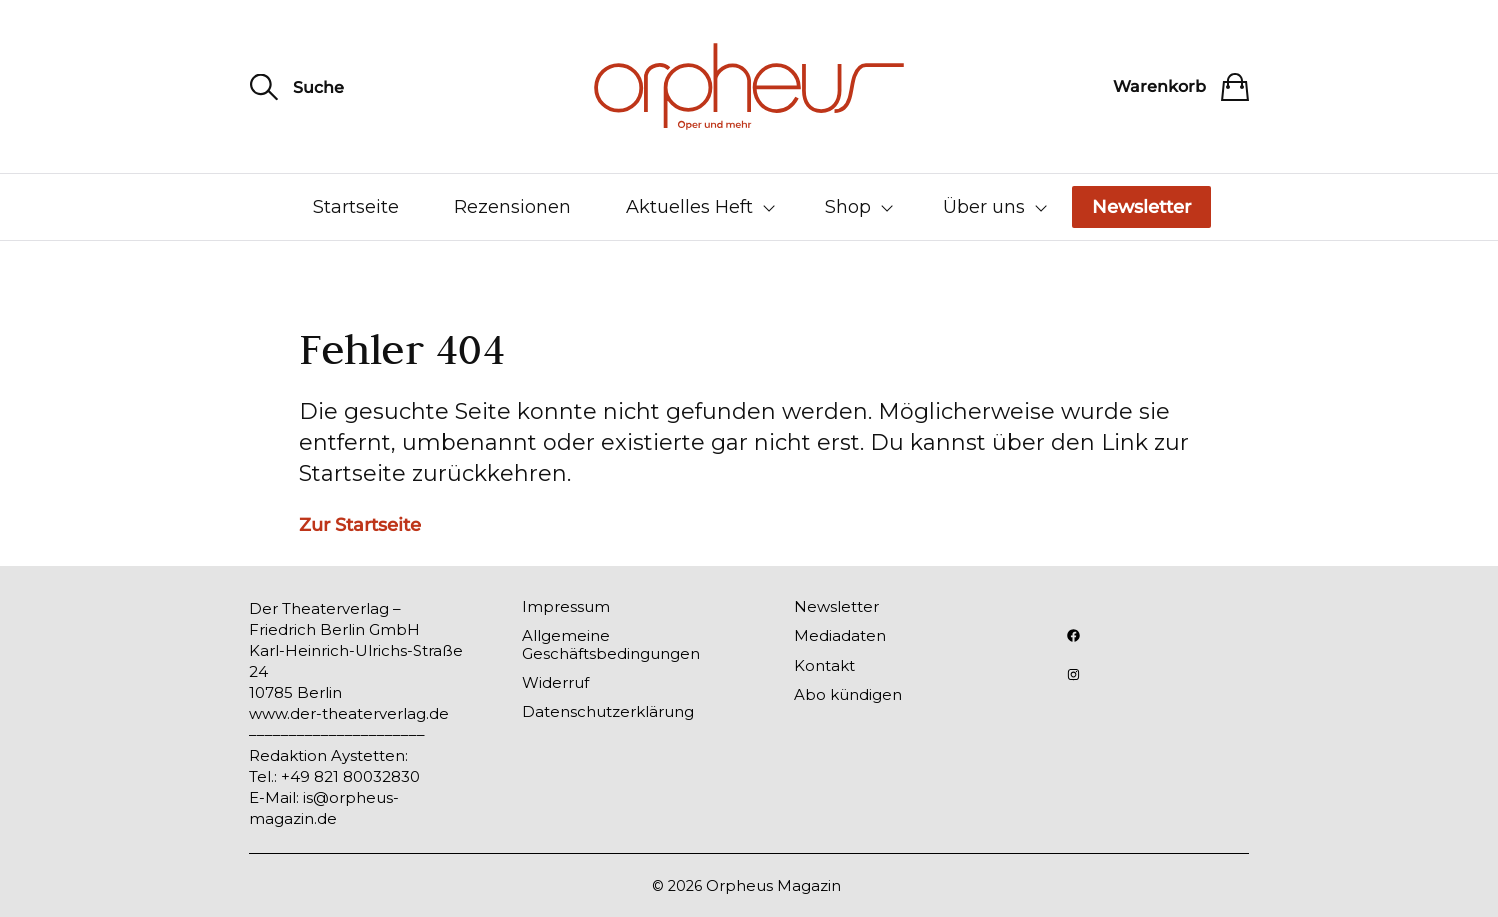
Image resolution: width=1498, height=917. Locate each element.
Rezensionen (512, 207)
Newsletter (1141, 207)
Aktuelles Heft (689, 207)
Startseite (356, 207)
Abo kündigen (848, 694)
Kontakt (824, 665)
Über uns (984, 207)
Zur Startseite (360, 525)
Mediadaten (840, 635)
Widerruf (555, 682)
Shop (848, 207)
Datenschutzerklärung (608, 711)
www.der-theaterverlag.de (349, 713)
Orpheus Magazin (773, 885)
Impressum (566, 606)
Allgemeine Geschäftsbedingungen (611, 644)
